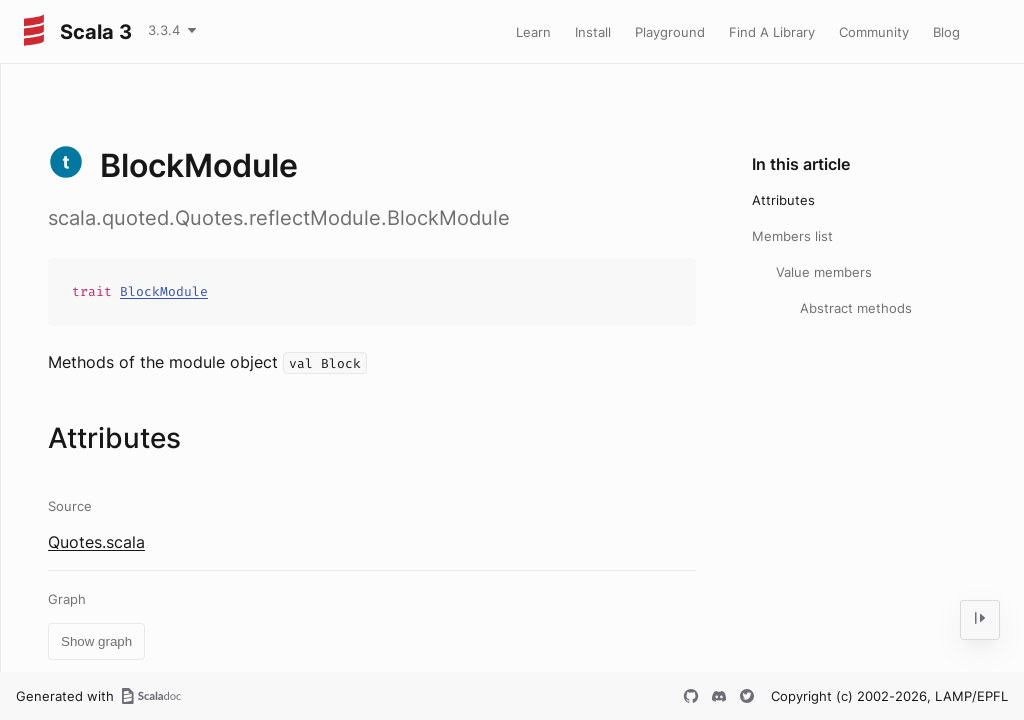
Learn (533, 32)
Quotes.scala (96, 542)
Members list (792, 236)
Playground (670, 32)
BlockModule (164, 291)
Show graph (96, 641)
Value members (824, 272)
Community (874, 32)
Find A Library (772, 32)
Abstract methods (856, 308)
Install (593, 32)
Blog (946, 32)
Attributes (783, 200)
